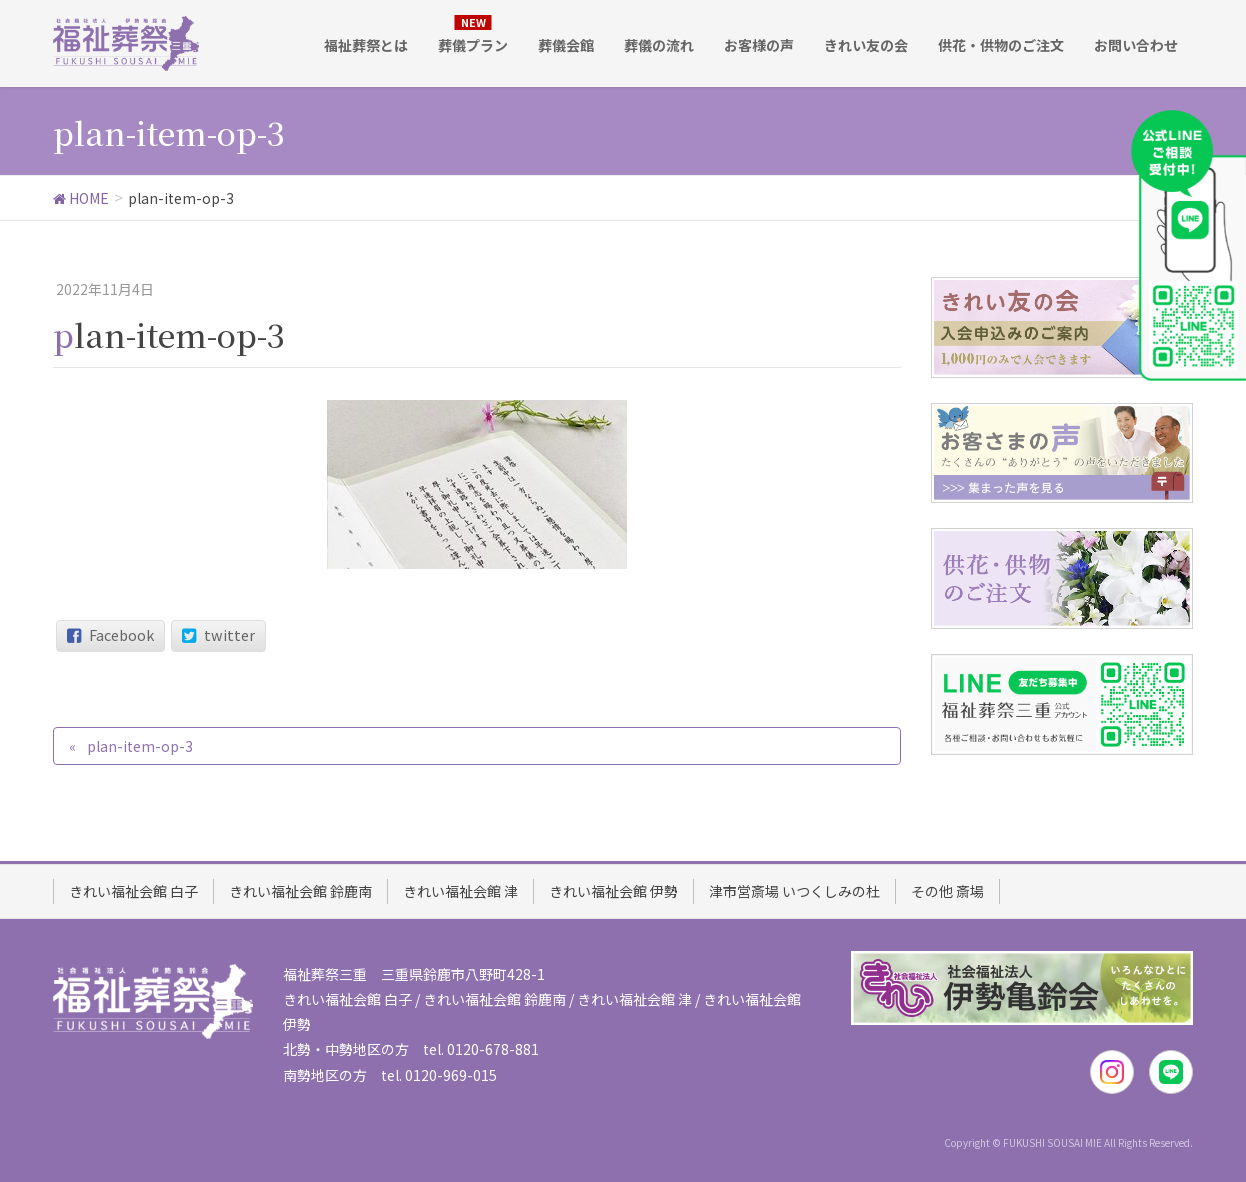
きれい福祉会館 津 (460, 890)
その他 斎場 (947, 890)
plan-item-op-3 (140, 746)
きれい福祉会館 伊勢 (613, 890)
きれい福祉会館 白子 (133, 890)
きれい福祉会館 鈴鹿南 (300, 890)
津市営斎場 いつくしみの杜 (794, 890)
